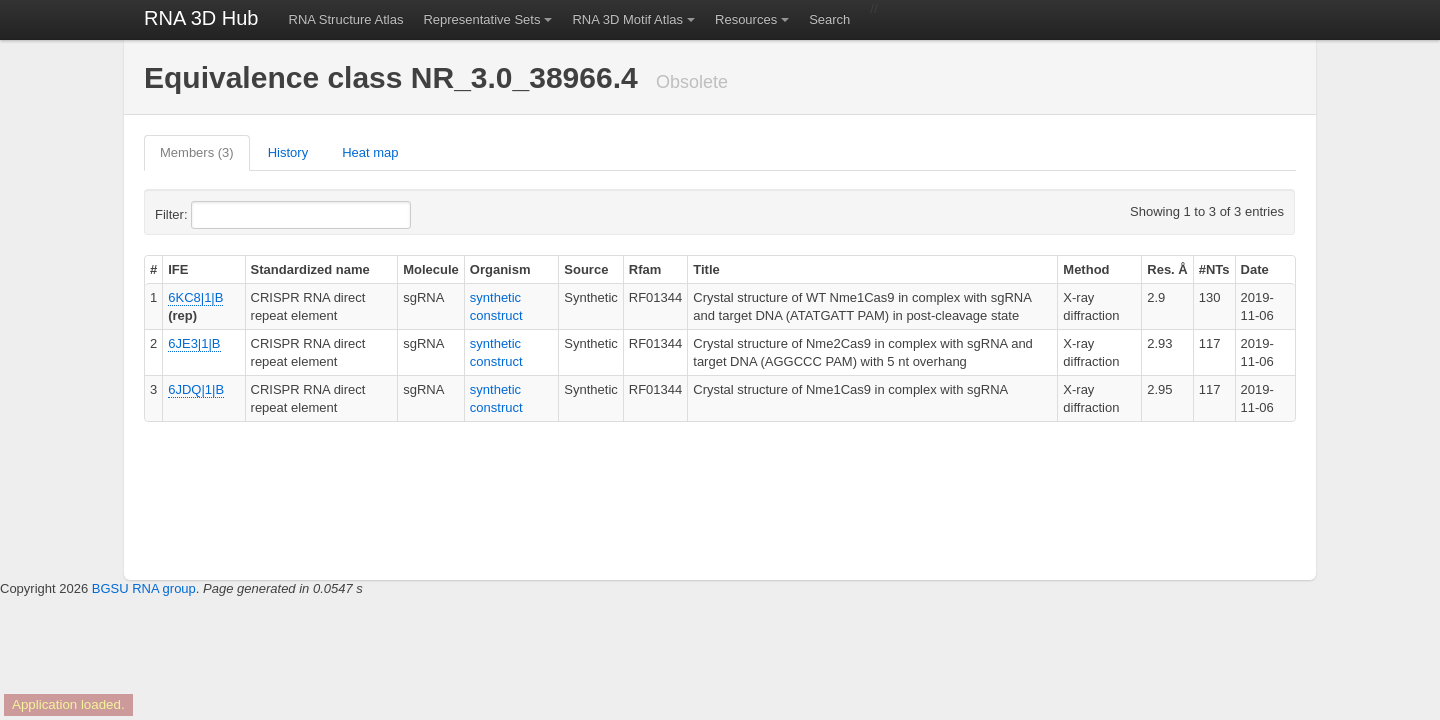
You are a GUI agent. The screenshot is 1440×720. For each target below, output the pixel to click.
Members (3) (197, 152)
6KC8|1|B (195, 297)
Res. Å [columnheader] (1167, 269)
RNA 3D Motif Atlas (627, 19)
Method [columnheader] (1086, 269)
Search (829, 19)
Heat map (370, 152)
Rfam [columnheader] (645, 269)
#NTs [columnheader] (1214, 269)
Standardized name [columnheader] (310, 269)
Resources (746, 19)
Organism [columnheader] (500, 269)
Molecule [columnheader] (431, 269)
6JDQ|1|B (196, 389)
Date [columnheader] (1255, 269)
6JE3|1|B (194, 343)
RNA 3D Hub (201, 18)
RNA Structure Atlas (346, 19)
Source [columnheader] (586, 269)
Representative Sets (481, 19)
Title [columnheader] (706, 269)
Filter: (220, 215)
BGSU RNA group (144, 588)
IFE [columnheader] (178, 269)
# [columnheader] (153, 269)
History (288, 152)
